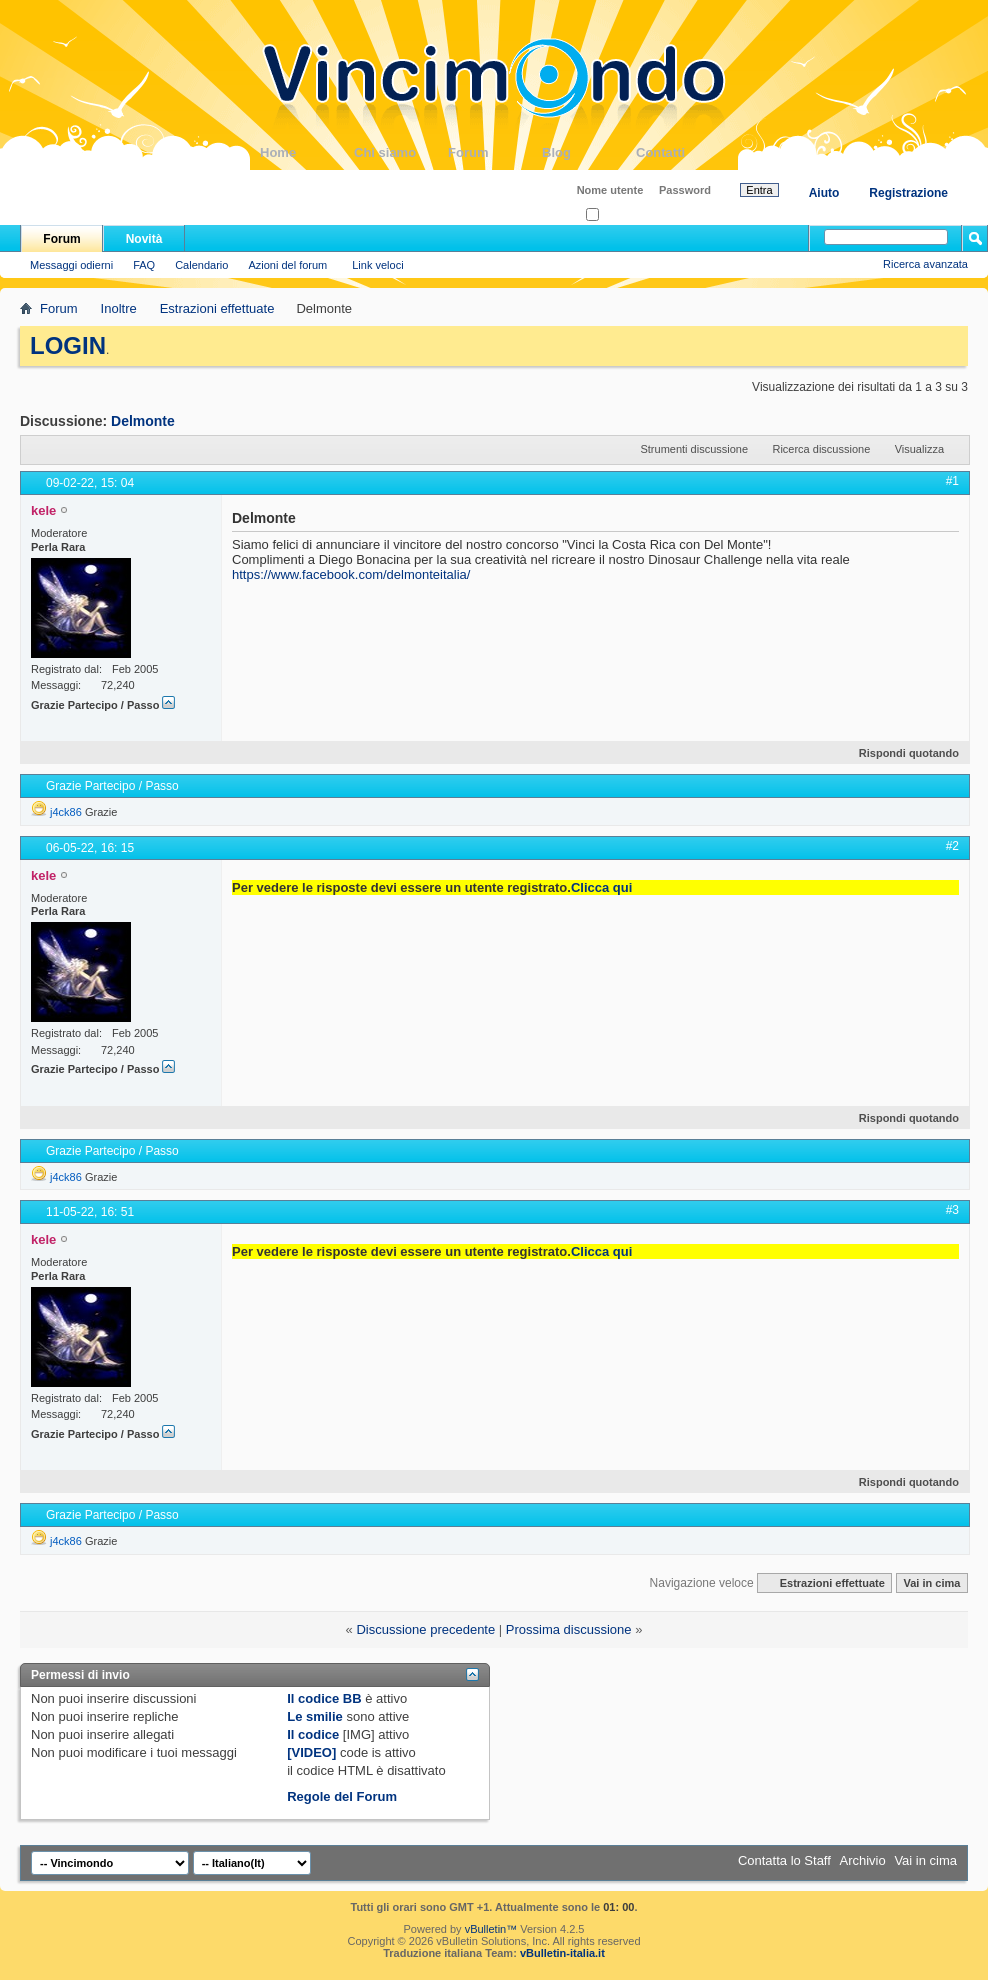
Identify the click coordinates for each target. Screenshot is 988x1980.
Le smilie (315, 1716)
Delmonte (143, 421)
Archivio (863, 1860)
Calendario (201, 265)
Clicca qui (601, 887)
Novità (144, 239)
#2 (952, 846)
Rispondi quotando (900, 753)
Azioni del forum (287, 265)
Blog (589, 152)
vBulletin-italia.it (562, 1953)
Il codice (313, 1734)
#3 (952, 1210)
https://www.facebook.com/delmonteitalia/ (351, 574)
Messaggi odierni (71, 265)
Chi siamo (401, 152)
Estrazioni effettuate (217, 308)
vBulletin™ (491, 1929)
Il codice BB (324, 1698)
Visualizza (919, 449)
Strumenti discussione (694, 449)
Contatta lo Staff (784, 1860)
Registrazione (908, 193)
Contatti (683, 152)
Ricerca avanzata (925, 264)
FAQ (144, 265)
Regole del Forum (342, 1796)
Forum (495, 152)
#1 (952, 481)
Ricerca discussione (821, 449)
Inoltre (119, 308)
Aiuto (824, 193)
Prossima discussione (569, 1629)
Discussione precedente (425, 1629)
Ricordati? (616, 215)
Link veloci (377, 265)
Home (307, 152)
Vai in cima (931, 1583)
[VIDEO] (311, 1752)
